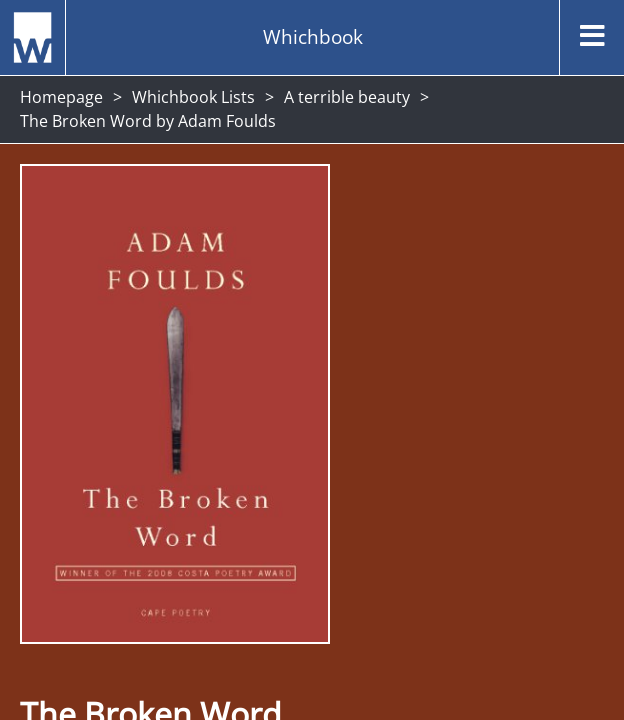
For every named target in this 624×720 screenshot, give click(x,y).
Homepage (61, 97)
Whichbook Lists (193, 97)
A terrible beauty (347, 97)
